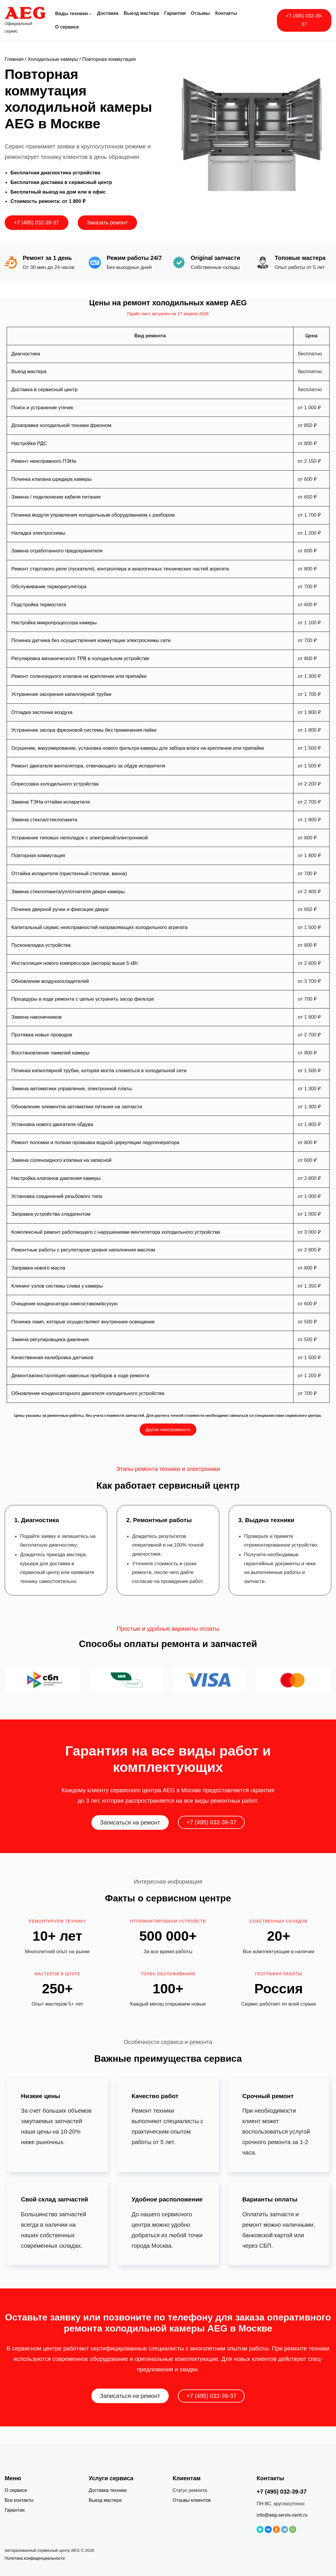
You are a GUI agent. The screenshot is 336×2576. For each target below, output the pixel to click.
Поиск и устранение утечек (42, 407)
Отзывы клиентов (192, 2500)
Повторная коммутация (38, 855)
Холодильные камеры (53, 59)
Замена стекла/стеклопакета (44, 819)
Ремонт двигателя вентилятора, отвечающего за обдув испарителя (88, 766)
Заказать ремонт (107, 223)
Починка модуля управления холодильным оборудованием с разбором (93, 515)
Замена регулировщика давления (50, 1339)
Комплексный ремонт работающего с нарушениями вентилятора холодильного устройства (115, 1232)
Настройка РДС (29, 443)
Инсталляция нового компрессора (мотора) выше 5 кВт (74, 963)
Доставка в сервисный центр (44, 389)
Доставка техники (108, 2490)
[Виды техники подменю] (90, 13)
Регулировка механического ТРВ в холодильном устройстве (80, 658)
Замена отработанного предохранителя (56, 551)
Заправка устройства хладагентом (50, 1214)
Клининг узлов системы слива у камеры (57, 1286)
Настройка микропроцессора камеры (54, 622)
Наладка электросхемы (38, 533)
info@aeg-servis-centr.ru (282, 2515)
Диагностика (25, 354)
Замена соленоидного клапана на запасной (61, 1160)
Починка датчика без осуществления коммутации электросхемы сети (90, 640)
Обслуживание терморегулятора (48, 586)
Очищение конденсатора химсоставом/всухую (64, 1303)
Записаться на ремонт (130, 1822)
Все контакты (19, 2500)
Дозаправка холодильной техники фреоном (61, 425)
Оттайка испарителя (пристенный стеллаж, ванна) (69, 873)
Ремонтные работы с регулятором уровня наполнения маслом (83, 1250)
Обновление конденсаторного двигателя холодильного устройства (87, 1393)
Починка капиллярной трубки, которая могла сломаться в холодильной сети (98, 1070)
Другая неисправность (168, 1429)
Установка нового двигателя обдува (52, 1124)
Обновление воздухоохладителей (50, 981)
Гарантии (15, 2510)
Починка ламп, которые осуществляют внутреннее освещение (83, 1322)
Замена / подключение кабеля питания (56, 497)
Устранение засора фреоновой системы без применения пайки (84, 730)
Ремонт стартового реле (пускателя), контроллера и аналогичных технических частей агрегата (120, 569)
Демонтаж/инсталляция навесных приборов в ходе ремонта (80, 1375)
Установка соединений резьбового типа (56, 1196)
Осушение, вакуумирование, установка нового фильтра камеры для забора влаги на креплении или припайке (137, 748)
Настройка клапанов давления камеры (56, 1178)
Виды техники (71, 13)
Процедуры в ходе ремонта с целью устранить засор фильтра (82, 999)
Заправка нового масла (38, 1268)
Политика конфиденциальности (35, 2558)
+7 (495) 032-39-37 (304, 20)
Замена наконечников (36, 1017)
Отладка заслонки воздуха (41, 712)
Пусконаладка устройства (41, 945)
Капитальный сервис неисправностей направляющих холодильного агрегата (99, 927)
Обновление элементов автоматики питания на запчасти (76, 1106)
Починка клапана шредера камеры (51, 479)
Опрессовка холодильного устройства (55, 784)
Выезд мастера (28, 371)
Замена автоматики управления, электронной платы (71, 1088)
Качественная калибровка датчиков (52, 1357)
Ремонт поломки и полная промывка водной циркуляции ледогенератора (95, 1142)
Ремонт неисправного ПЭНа (43, 461)
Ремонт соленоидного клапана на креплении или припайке (79, 676)
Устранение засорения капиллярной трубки (61, 694)
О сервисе (16, 2490)
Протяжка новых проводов (41, 1035)
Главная (14, 59)
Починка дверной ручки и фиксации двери (60, 909)
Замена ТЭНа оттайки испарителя (50, 802)
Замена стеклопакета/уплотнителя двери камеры (68, 891)
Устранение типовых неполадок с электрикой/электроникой (79, 838)
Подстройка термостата (38, 604)
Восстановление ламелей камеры (50, 1053)
